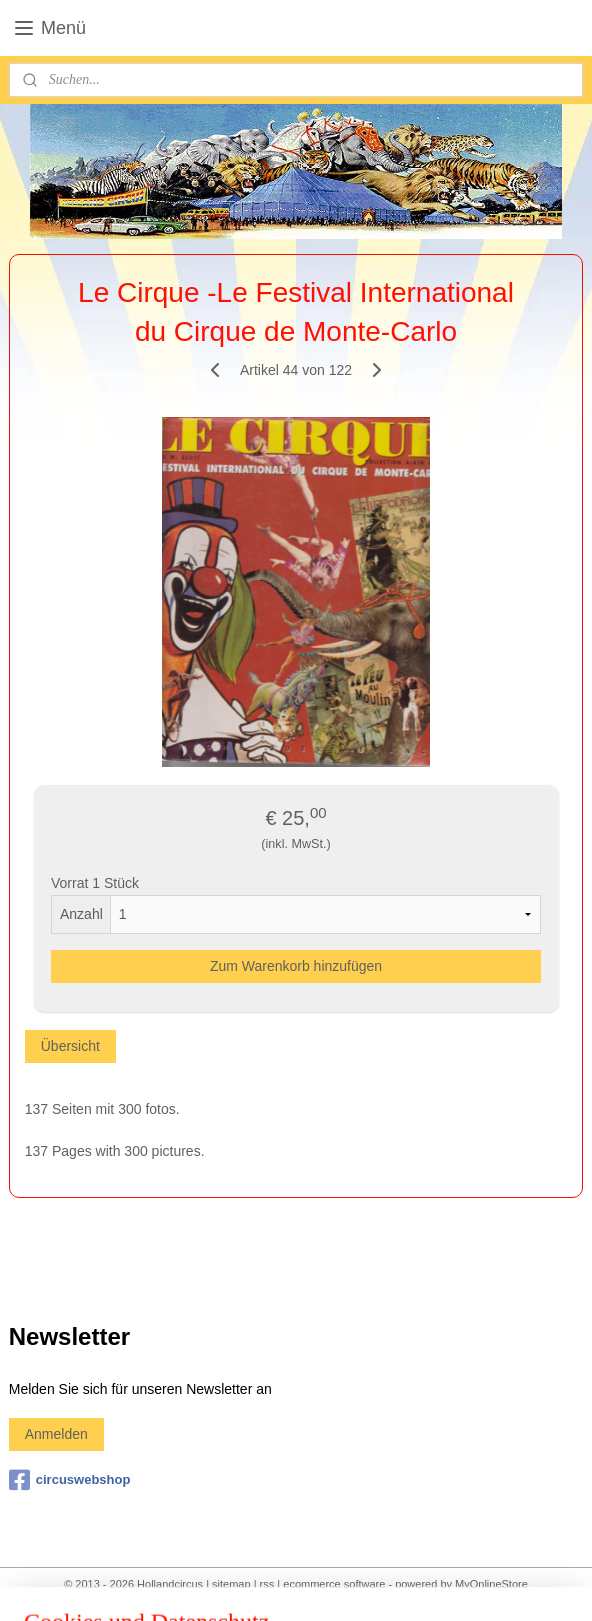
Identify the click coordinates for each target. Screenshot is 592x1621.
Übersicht (70, 1045)
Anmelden (56, 1434)
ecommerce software (334, 1584)
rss (267, 1584)
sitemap (231, 1584)
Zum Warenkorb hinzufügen (296, 965)
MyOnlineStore (491, 1584)
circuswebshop (70, 1480)
